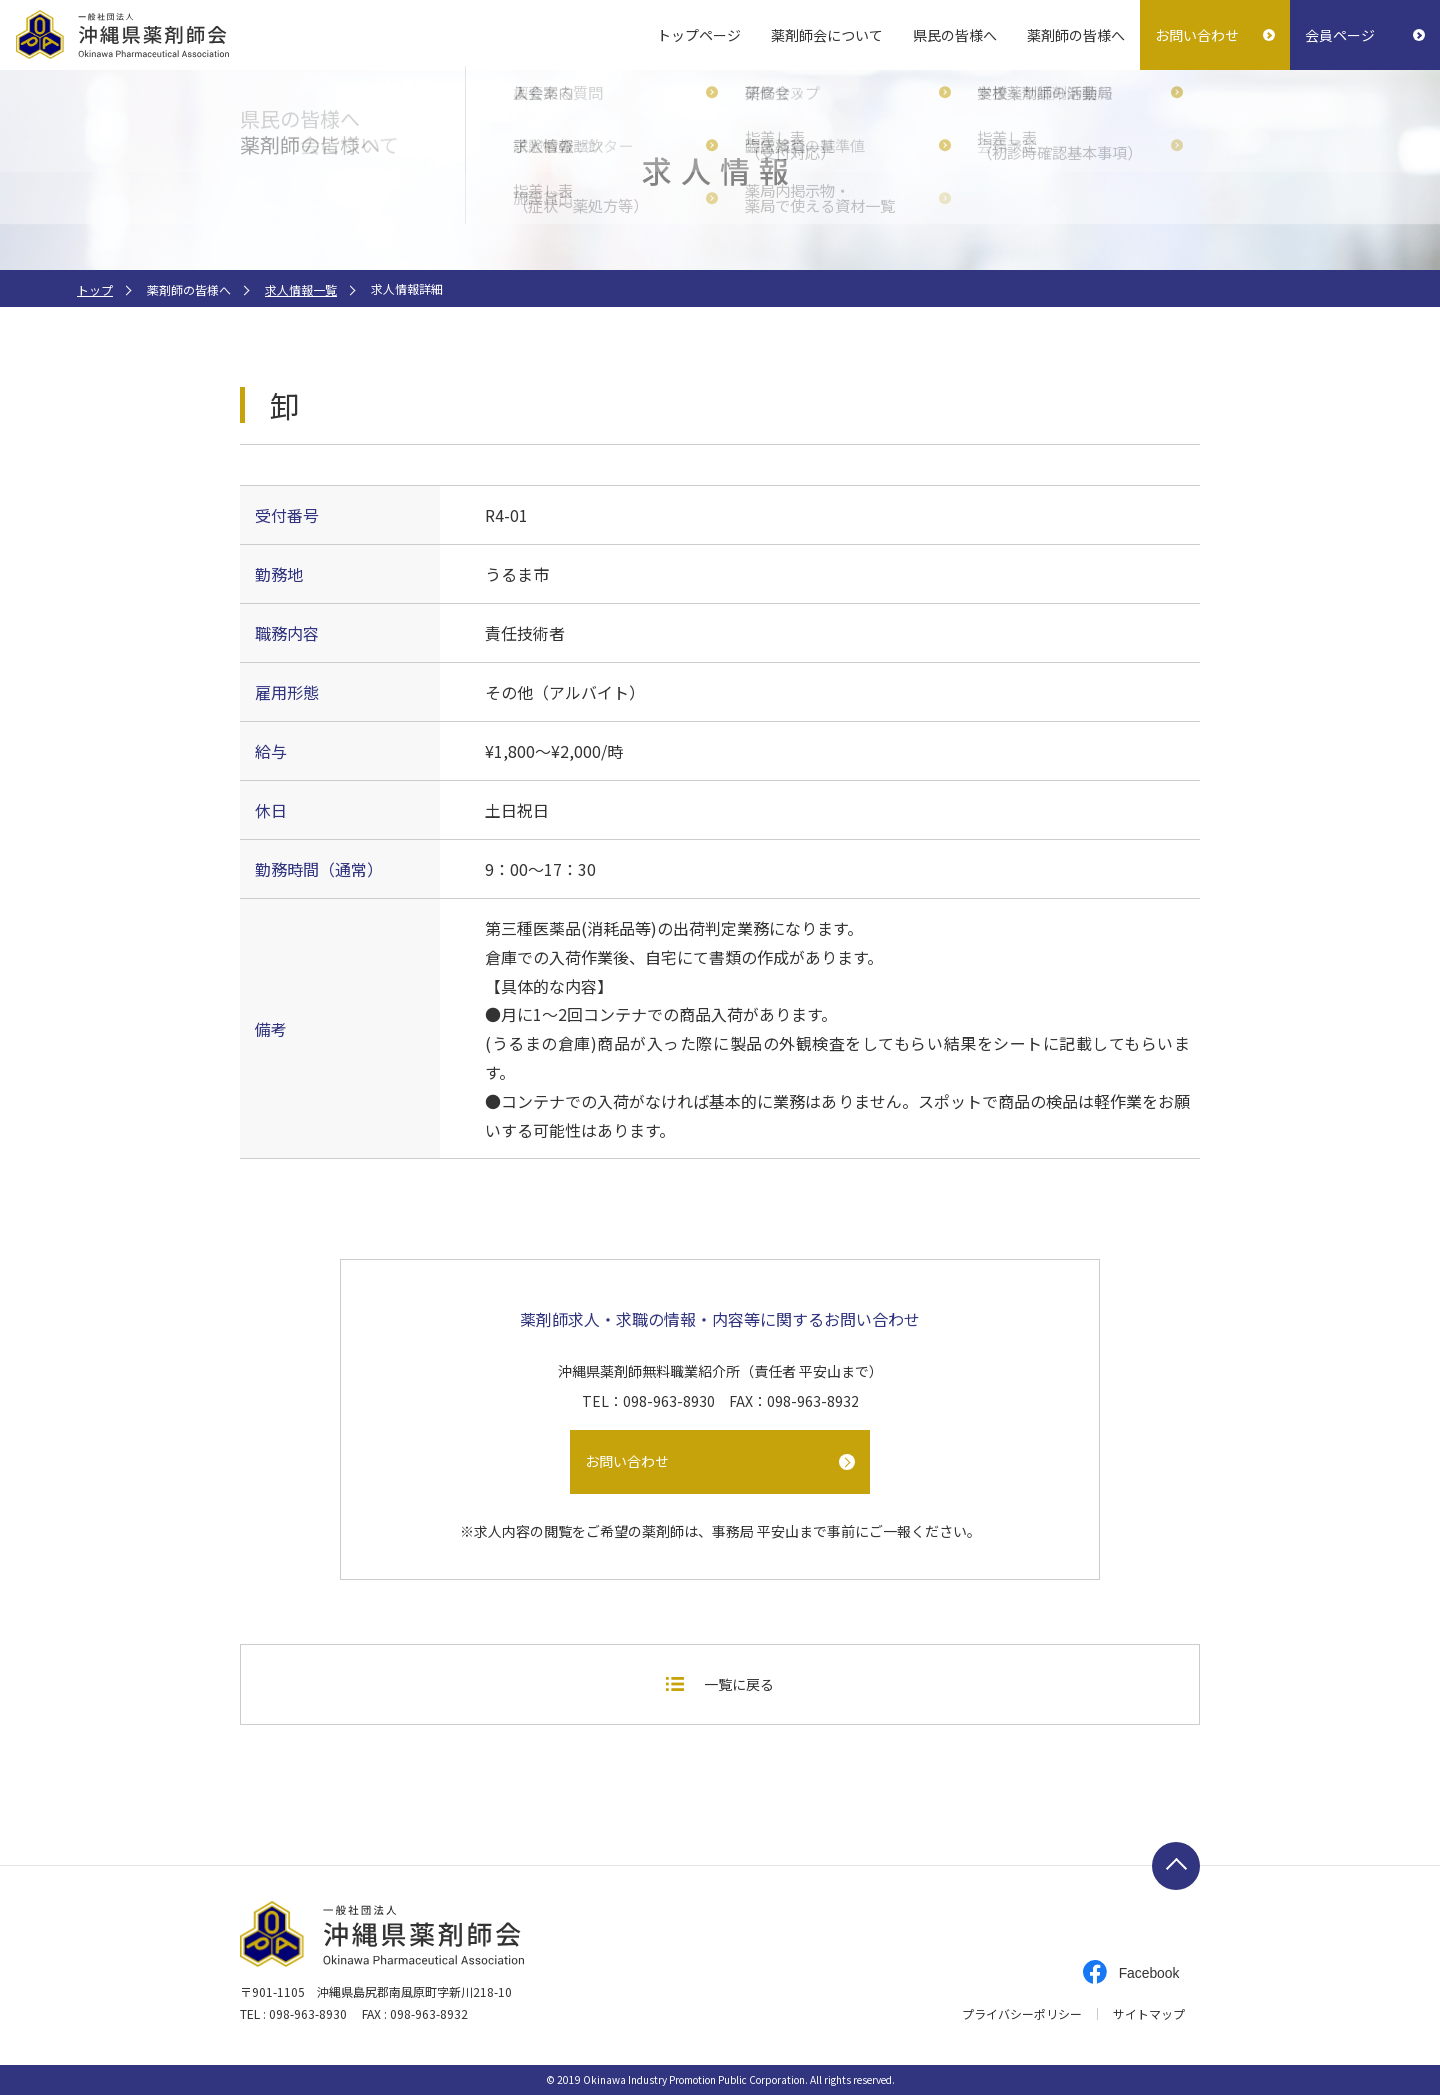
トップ (95, 289)
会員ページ (1340, 35)
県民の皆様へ (955, 35)
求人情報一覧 (301, 289)
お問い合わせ (1197, 35)
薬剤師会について (827, 35)
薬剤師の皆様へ (1076, 35)
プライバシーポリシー (1022, 2014)
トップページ (699, 35)
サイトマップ (1149, 2014)
